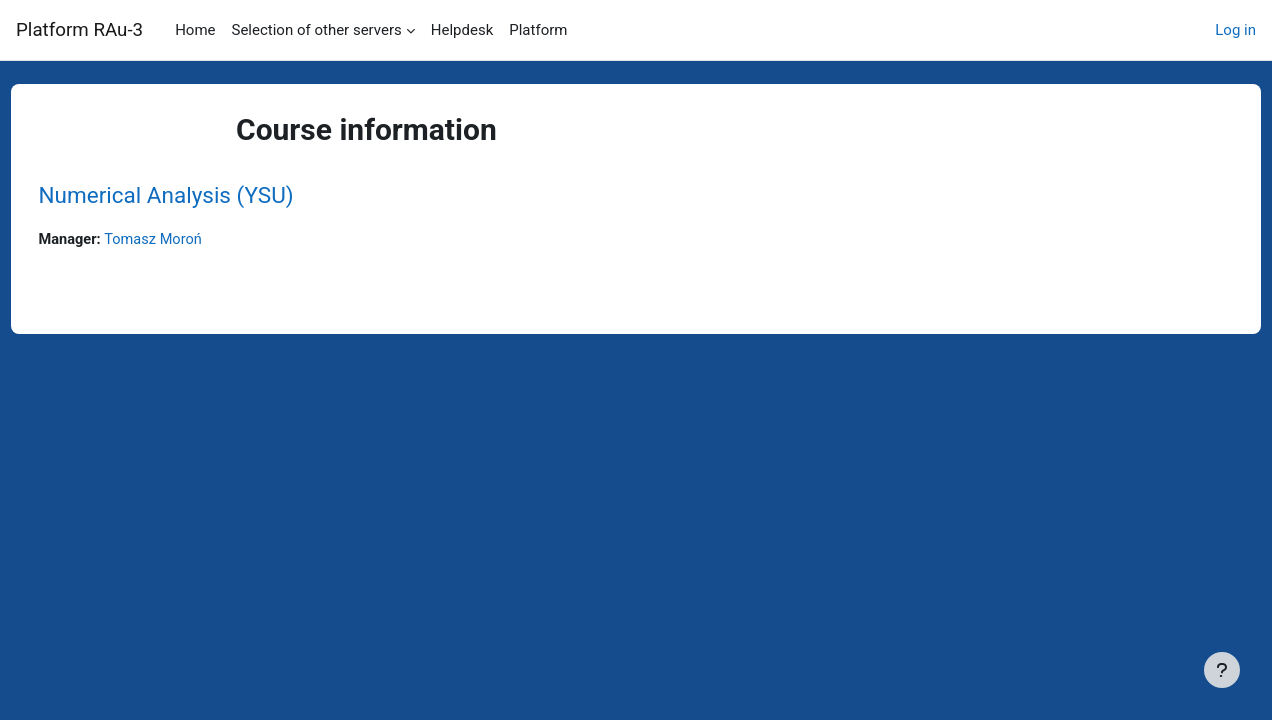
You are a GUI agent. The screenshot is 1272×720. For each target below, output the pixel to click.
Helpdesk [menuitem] (462, 30)
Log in (1235, 30)
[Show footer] (1222, 670)
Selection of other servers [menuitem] (317, 30)
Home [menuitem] (195, 30)
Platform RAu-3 (79, 30)
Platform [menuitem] (538, 30)
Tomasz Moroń (194, 240)
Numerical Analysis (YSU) (203, 195)
